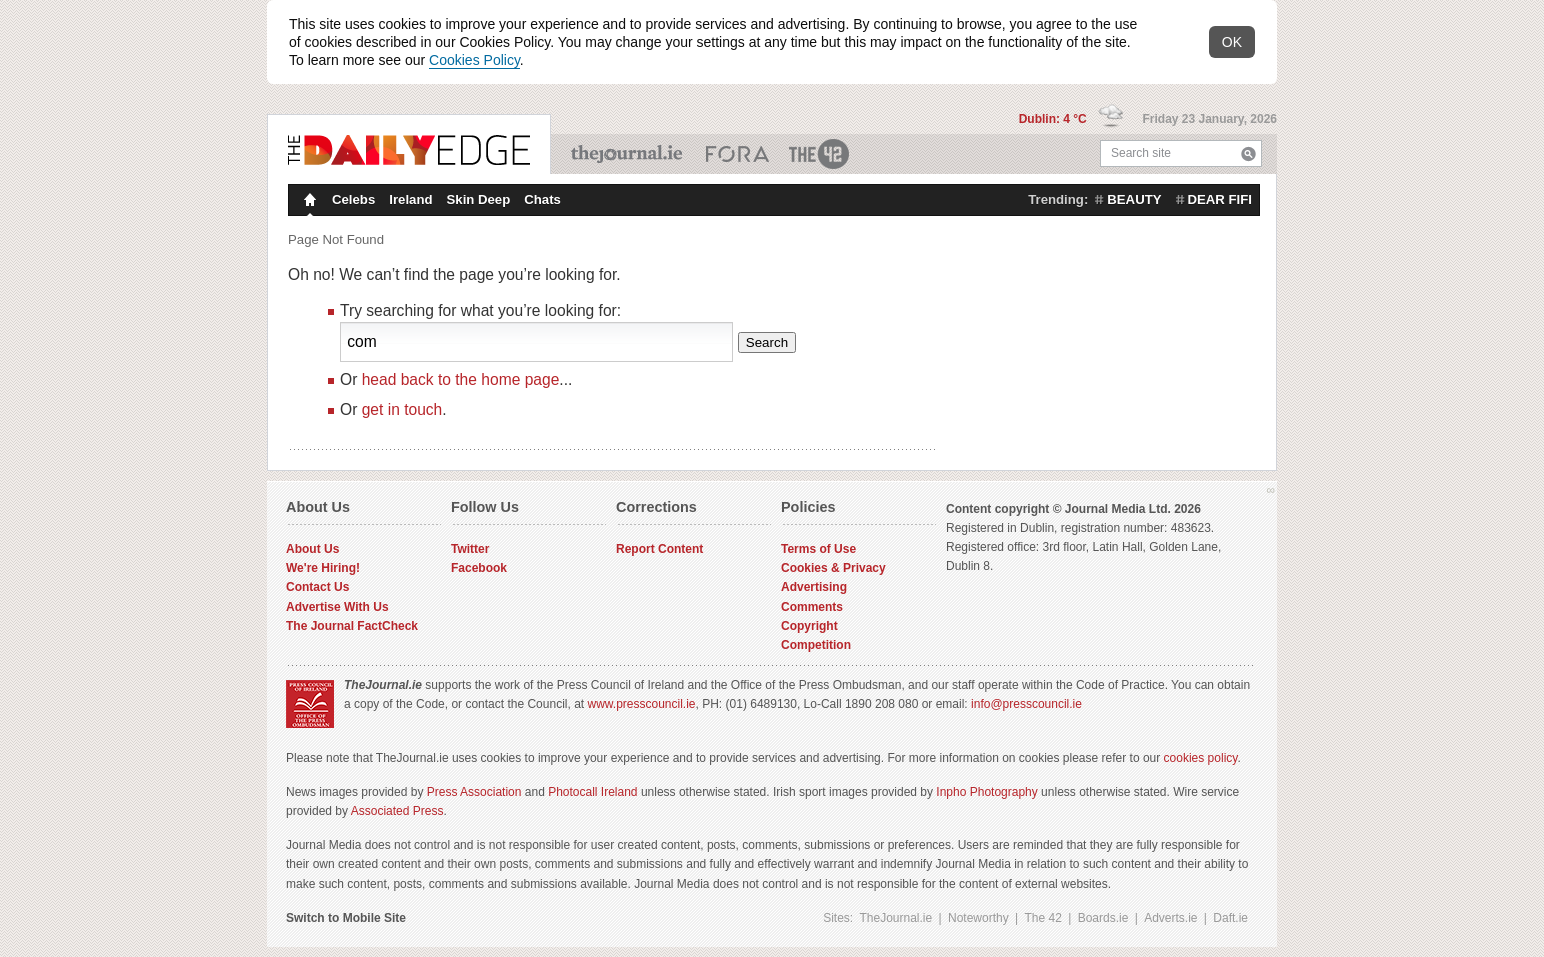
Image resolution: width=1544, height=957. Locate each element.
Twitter (470, 549)
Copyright (809, 626)
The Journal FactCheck (352, 626)
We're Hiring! (323, 568)
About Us (312, 549)
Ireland (410, 199)
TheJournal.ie (628, 154)
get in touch (402, 409)
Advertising (814, 587)
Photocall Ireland (592, 792)
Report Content (659, 549)
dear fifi (1220, 199)
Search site (1141, 153)
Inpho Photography (986, 792)
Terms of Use (818, 549)
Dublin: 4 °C (1054, 119)
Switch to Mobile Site (346, 918)
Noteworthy (978, 918)
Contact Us (317, 587)
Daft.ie (1230, 918)
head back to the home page (461, 379)
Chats (542, 199)
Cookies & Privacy (833, 568)
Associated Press (397, 811)
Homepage (308, 202)
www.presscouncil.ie (641, 704)
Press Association (474, 792)
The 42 (820, 154)
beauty (1134, 199)
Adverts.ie (1170, 918)
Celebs (353, 199)
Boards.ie (1103, 918)
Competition (816, 645)
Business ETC (737, 154)
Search (1248, 153)
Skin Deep (479, 199)
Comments (812, 607)
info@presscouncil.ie (1026, 704)
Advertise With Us (337, 607)
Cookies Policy (474, 60)
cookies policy (1201, 758)
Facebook (479, 568)
